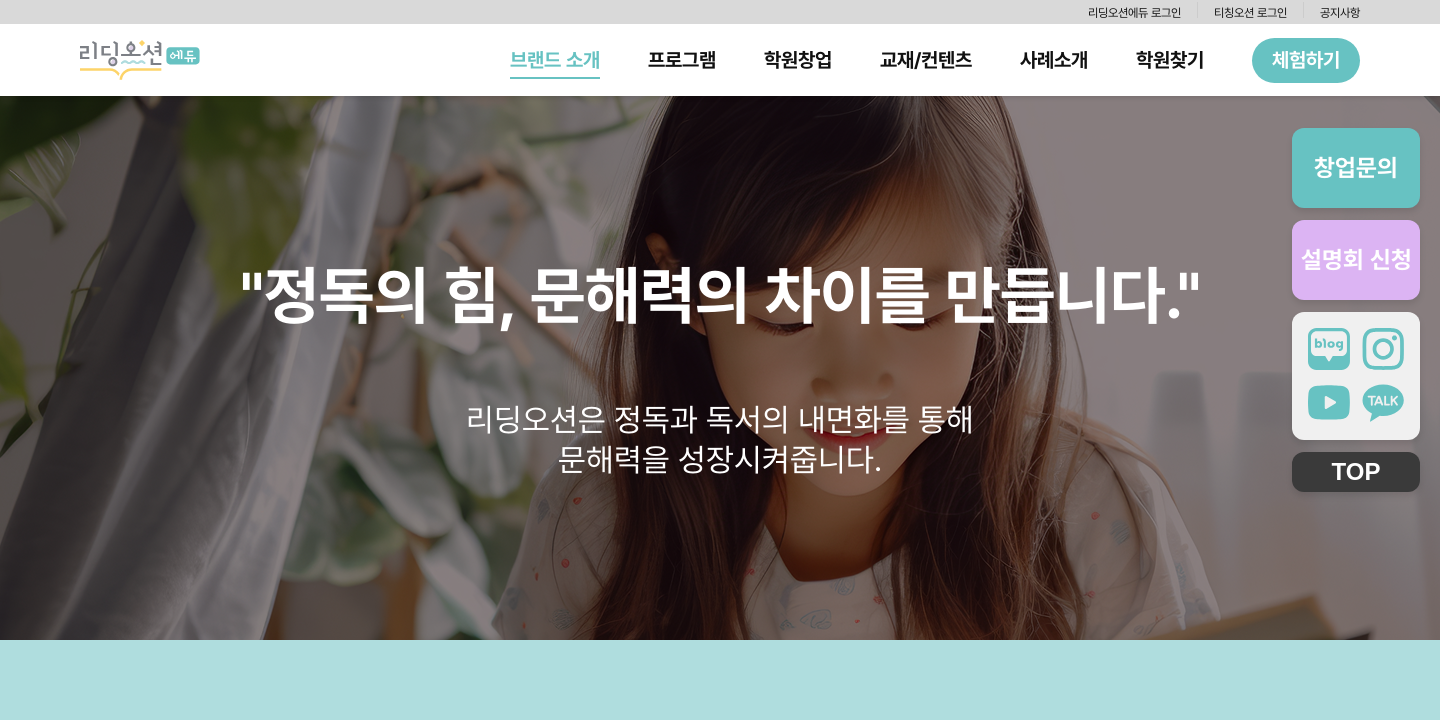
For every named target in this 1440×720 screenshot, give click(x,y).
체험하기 (1306, 60)
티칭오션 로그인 (1250, 13)
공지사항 (1340, 13)
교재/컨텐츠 (926, 60)
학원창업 (798, 60)
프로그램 (682, 60)
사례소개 (1054, 60)
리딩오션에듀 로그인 (1134, 13)
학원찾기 (1170, 60)
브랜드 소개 (555, 60)
